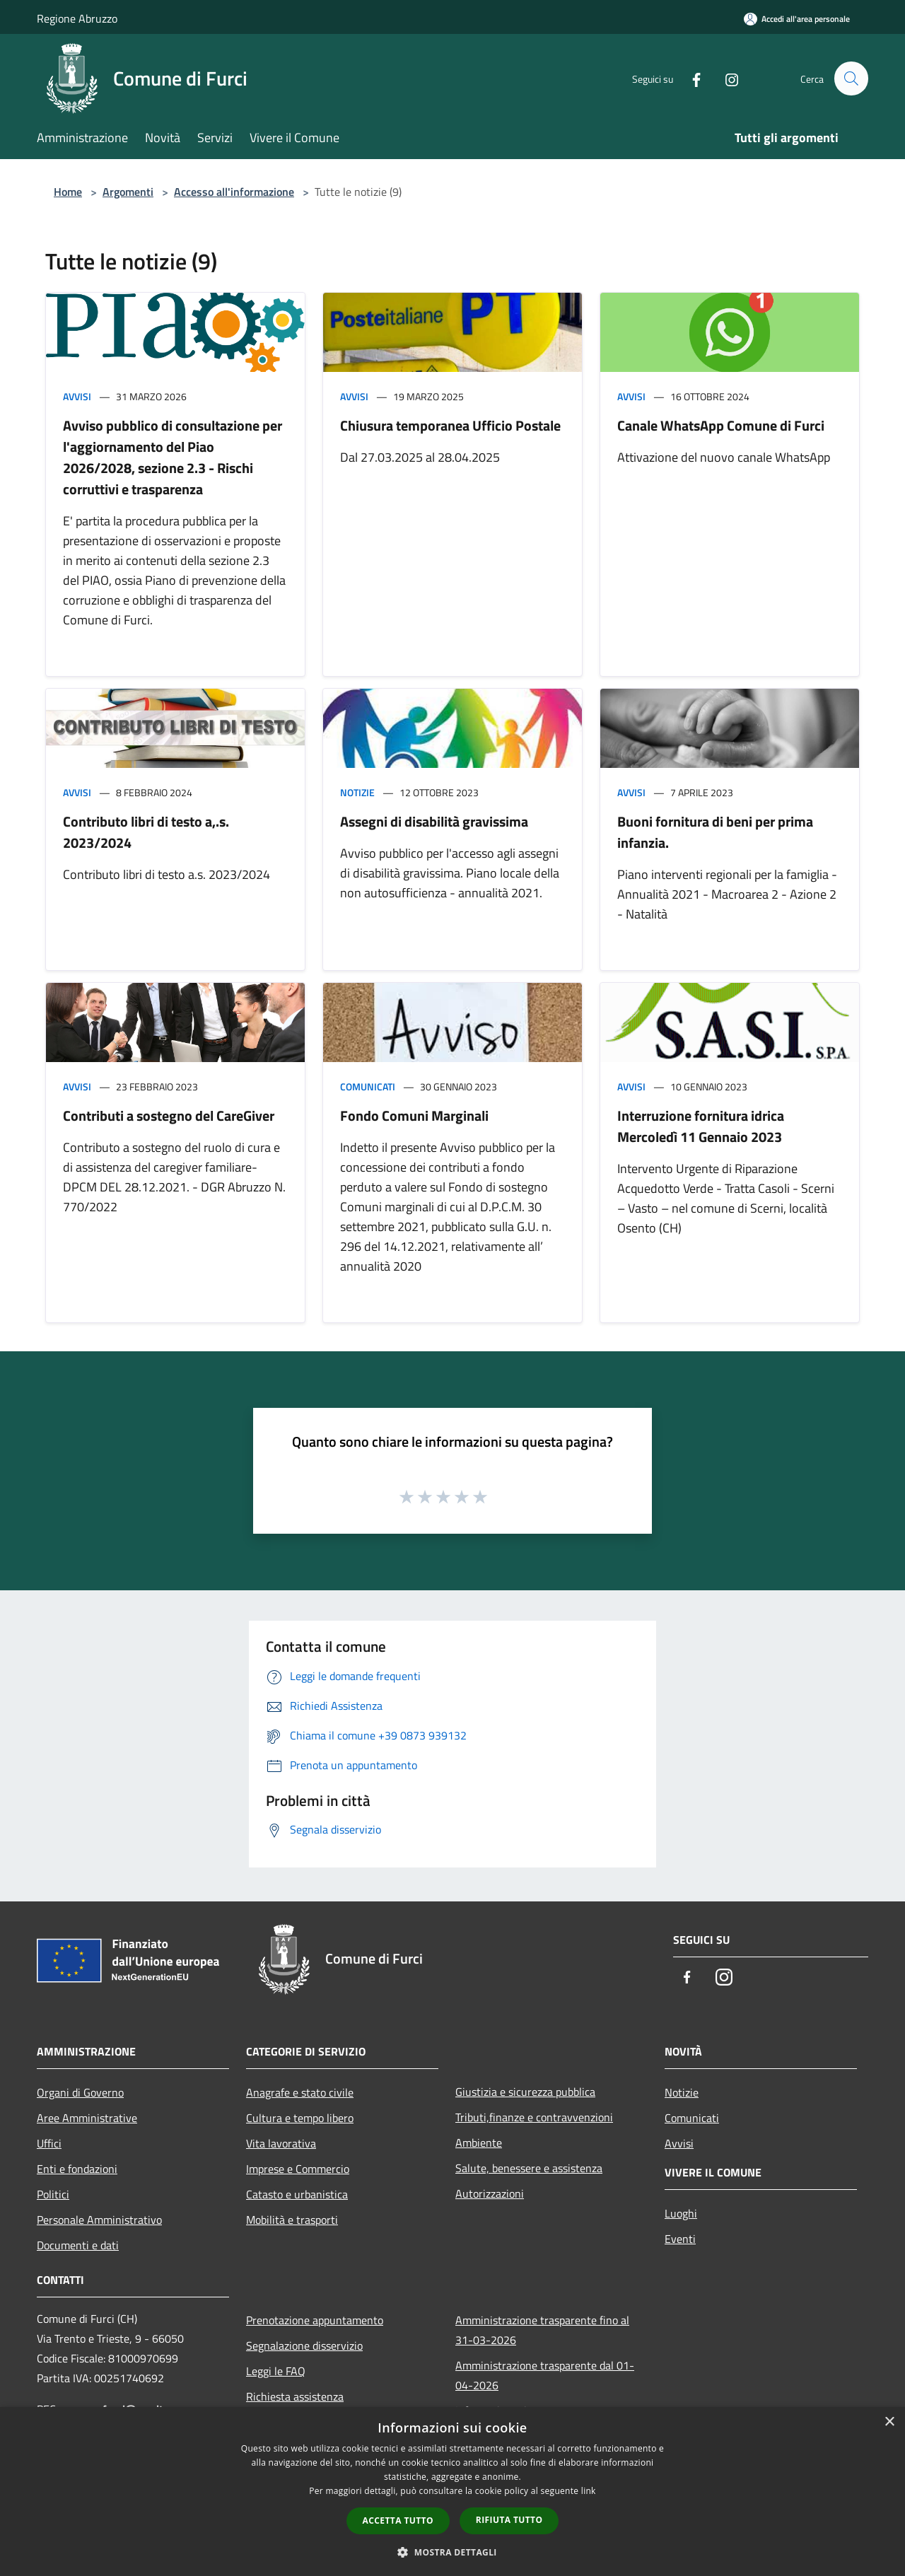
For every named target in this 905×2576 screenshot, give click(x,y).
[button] (452, 2552)
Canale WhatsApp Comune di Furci (720, 425)
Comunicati (367, 1086)
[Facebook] (690, 78)
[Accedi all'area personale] (796, 18)
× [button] (889, 2422)
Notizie (357, 792)
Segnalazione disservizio (304, 2345)
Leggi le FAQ (275, 2370)
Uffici (49, 2143)
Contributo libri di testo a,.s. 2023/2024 (146, 831)
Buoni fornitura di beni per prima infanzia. (715, 831)
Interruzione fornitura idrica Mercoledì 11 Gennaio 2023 (700, 1126)
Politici (53, 2194)
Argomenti (128, 191)
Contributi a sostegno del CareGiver (168, 1115)
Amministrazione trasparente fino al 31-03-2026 (542, 2330)
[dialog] (452, 2491)
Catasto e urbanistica (297, 2194)
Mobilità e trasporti (292, 2219)
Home (68, 191)
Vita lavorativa (281, 2143)
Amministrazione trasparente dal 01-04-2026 (544, 2375)
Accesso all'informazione (234, 191)
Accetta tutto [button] (398, 2520)
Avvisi (77, 396)
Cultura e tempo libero (300, 2117)
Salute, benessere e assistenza (528, 2168)
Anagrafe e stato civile (300, 2092)
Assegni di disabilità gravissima (434, 821)
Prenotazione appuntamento (314, 2320)
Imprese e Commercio (297, 2168)
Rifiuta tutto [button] (509, 2520)
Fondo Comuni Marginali (414, 1115)
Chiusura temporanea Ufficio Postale (450, 425)
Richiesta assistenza (295, 2396)
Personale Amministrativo (99, 2219)
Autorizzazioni (489, 2193)
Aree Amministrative (87, 2117)
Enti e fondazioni (77, 2168)
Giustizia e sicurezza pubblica (525, 2091)
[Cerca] (851, 78)
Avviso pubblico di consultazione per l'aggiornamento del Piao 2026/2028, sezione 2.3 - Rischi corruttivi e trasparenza (172, 457)
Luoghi (681, 2213)
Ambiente (478, 2142)
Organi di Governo (80, 2092)
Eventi (680, 2238)
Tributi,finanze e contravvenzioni (534, 2117)
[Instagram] (725, 78)
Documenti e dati (78, 2245)
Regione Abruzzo (77, 18)
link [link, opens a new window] (588, 2491)
